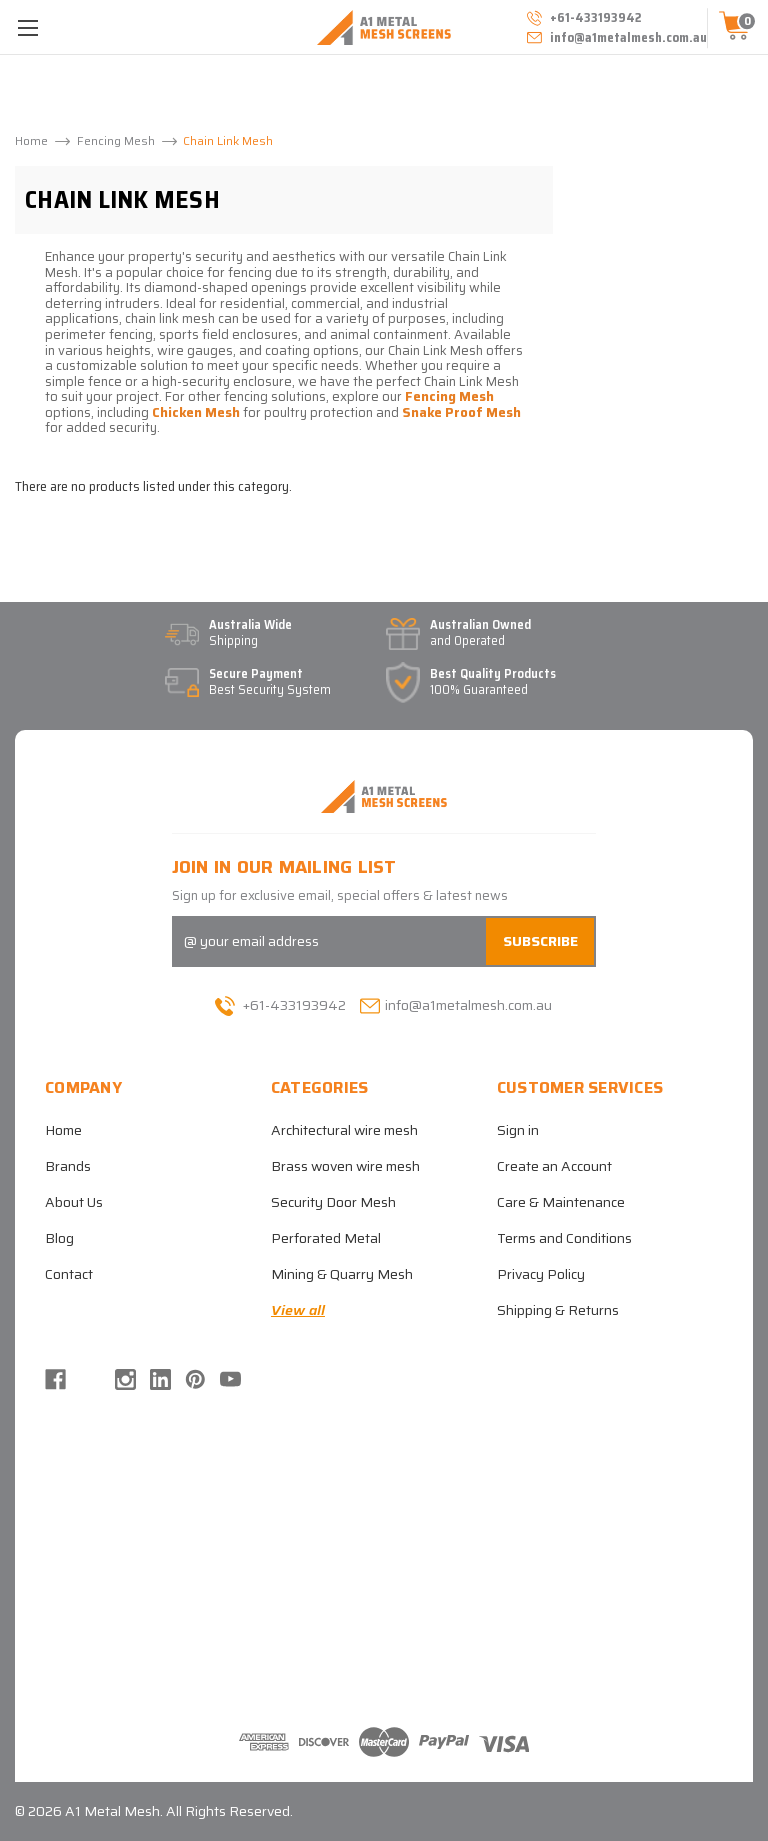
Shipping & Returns (558, 1310)
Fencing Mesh (449, 396)
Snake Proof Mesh (461, 412)
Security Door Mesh (333, 1202)
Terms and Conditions (564, 1238)
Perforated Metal (326, 1238)
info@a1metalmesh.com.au (615, 38)
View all (298, 1310)
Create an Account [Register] (554, 1166)
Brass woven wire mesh (345, 1166)
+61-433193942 (280, 1005)
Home (63, 1130)
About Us (74, 1202)
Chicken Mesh (196, 412)
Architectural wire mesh (344, 1130)
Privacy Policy (541, 1274)
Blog (59, 1238)
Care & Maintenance (561, 1202)
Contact (69, 1274)
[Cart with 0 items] (737, 28)
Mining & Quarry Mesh (342, 1274)
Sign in (518, 1130)
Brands (68, 1166)
